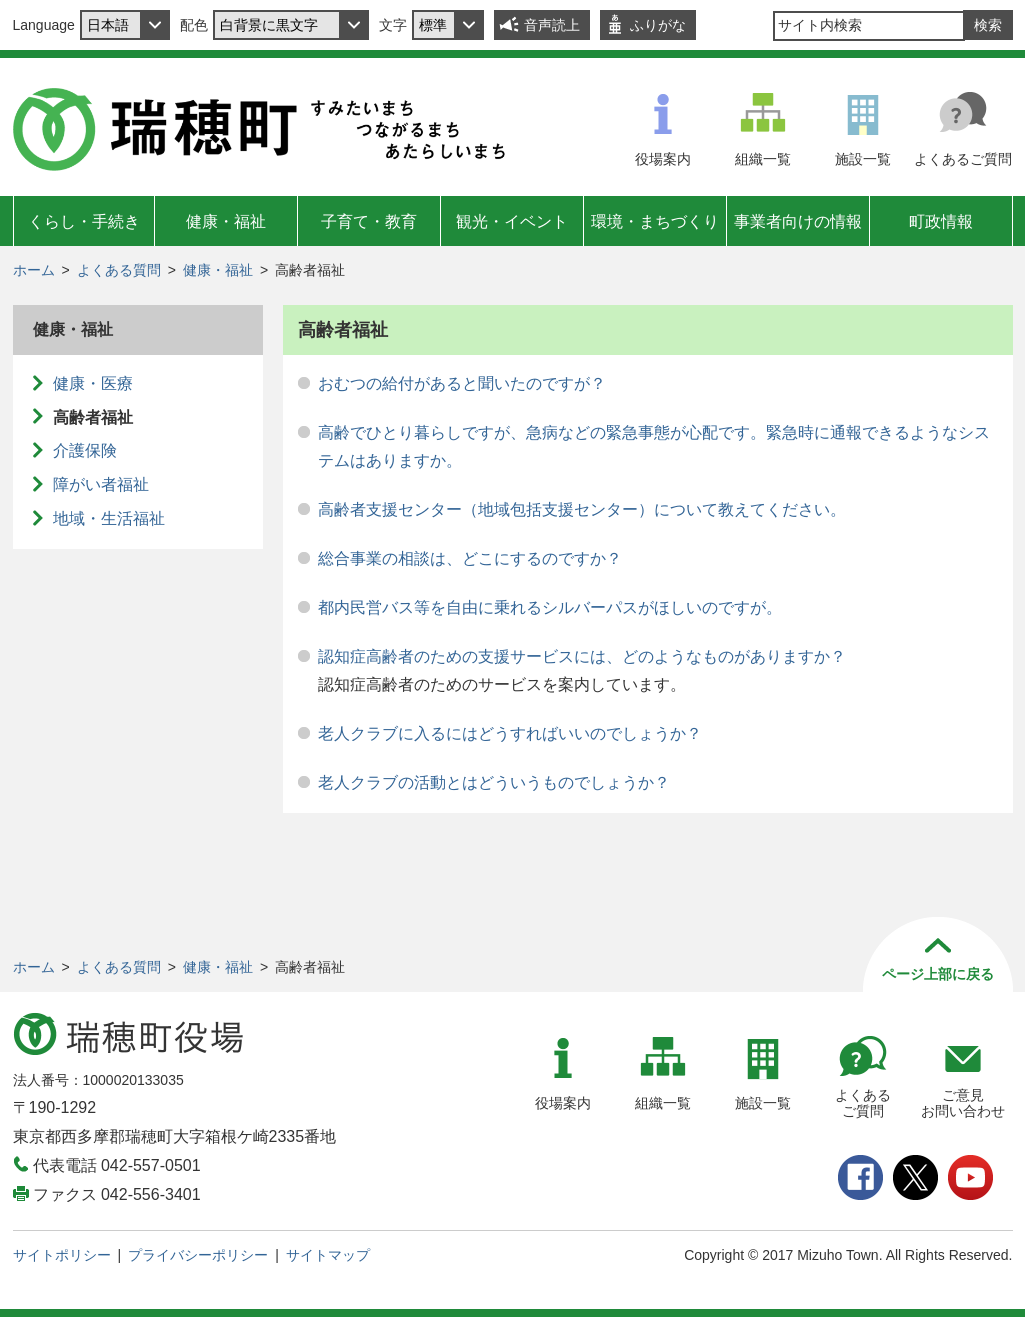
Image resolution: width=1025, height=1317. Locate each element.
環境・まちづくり (655, 221)
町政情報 (941, 221)
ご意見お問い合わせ (963, 1103)
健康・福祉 (226, 221)
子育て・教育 (369, 221)
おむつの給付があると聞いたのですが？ (462, 383)
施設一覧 (863, 159)
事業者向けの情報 (798, 221)
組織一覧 (763, 159)
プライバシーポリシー (198, 1255)
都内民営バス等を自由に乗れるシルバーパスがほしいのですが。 (550, 607)
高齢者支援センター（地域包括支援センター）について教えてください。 (582, 509)
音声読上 (552, 25)
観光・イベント (512, 221)
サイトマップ (328, 1255)
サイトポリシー (62, 1255)
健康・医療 (93, 383)
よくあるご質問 (963, 159)
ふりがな (658, 25)
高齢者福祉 (93, 417)
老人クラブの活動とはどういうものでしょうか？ (494, 782)
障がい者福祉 (101, 484)
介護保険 (85, 450)
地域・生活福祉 (109, 518)
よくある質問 (119, 270)
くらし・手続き (84, 221)
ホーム (34, 270)
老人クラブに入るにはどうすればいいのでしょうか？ (510, 733)
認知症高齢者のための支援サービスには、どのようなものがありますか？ (582, 656)
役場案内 (663, 159)
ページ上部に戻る (938, 974)
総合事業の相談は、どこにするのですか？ (470, 558)
